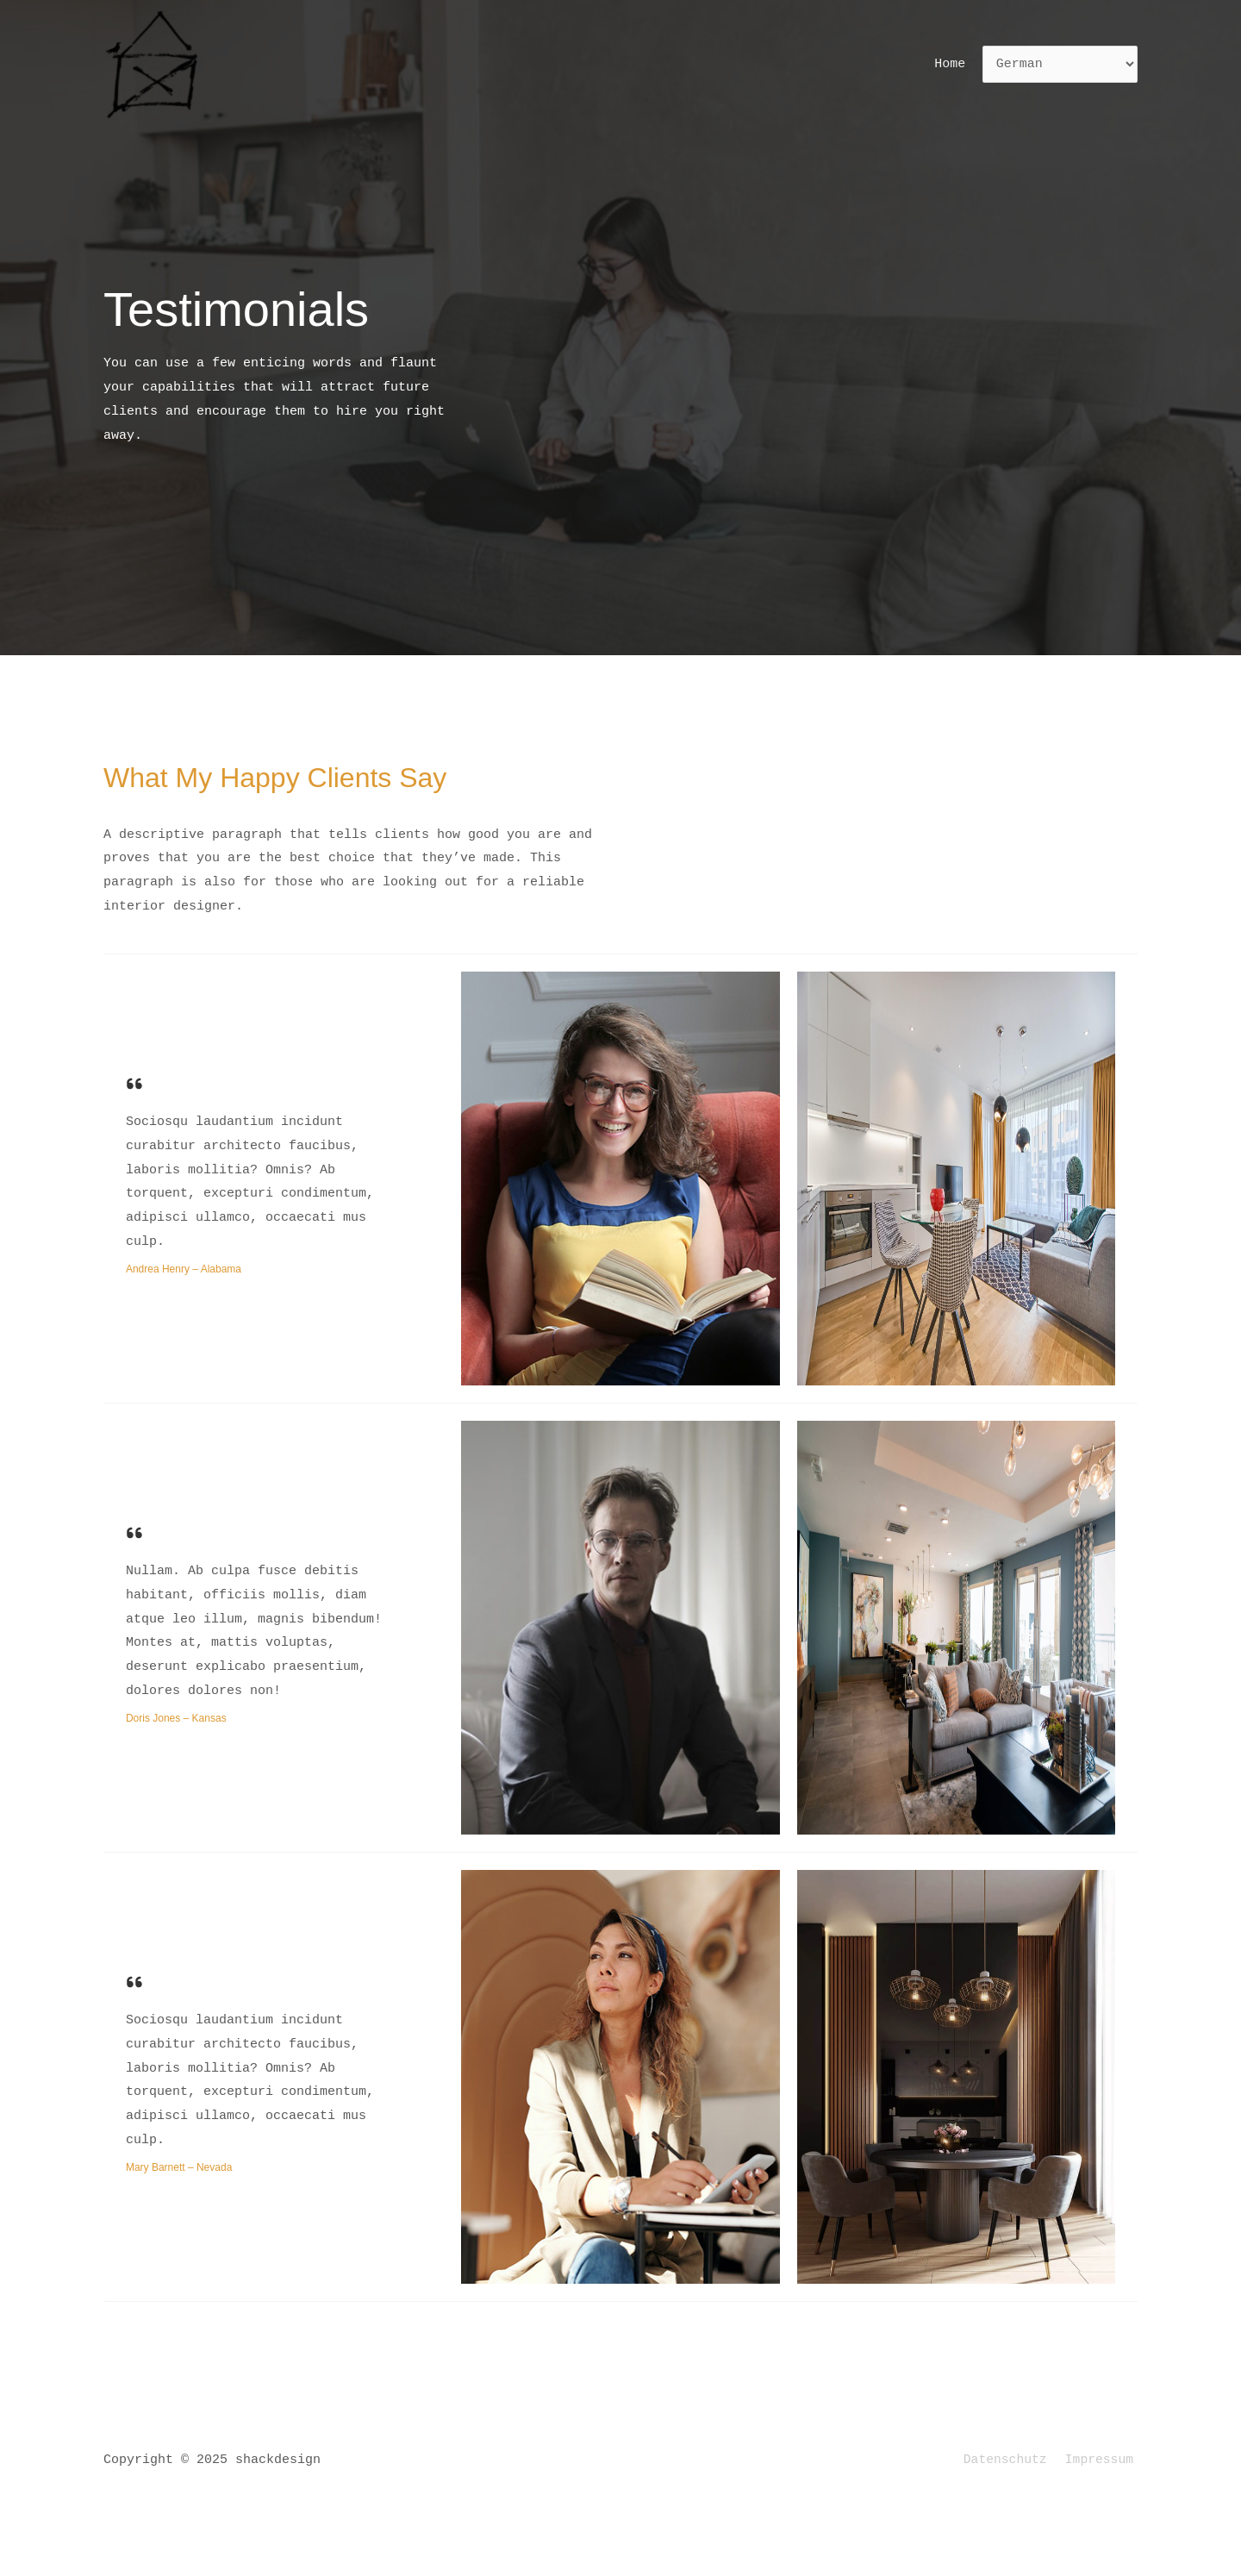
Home (953, 64)
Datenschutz (1012, 2460)
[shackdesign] (155, 65)
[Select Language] (1060, 65)
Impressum (1103, 2460)
